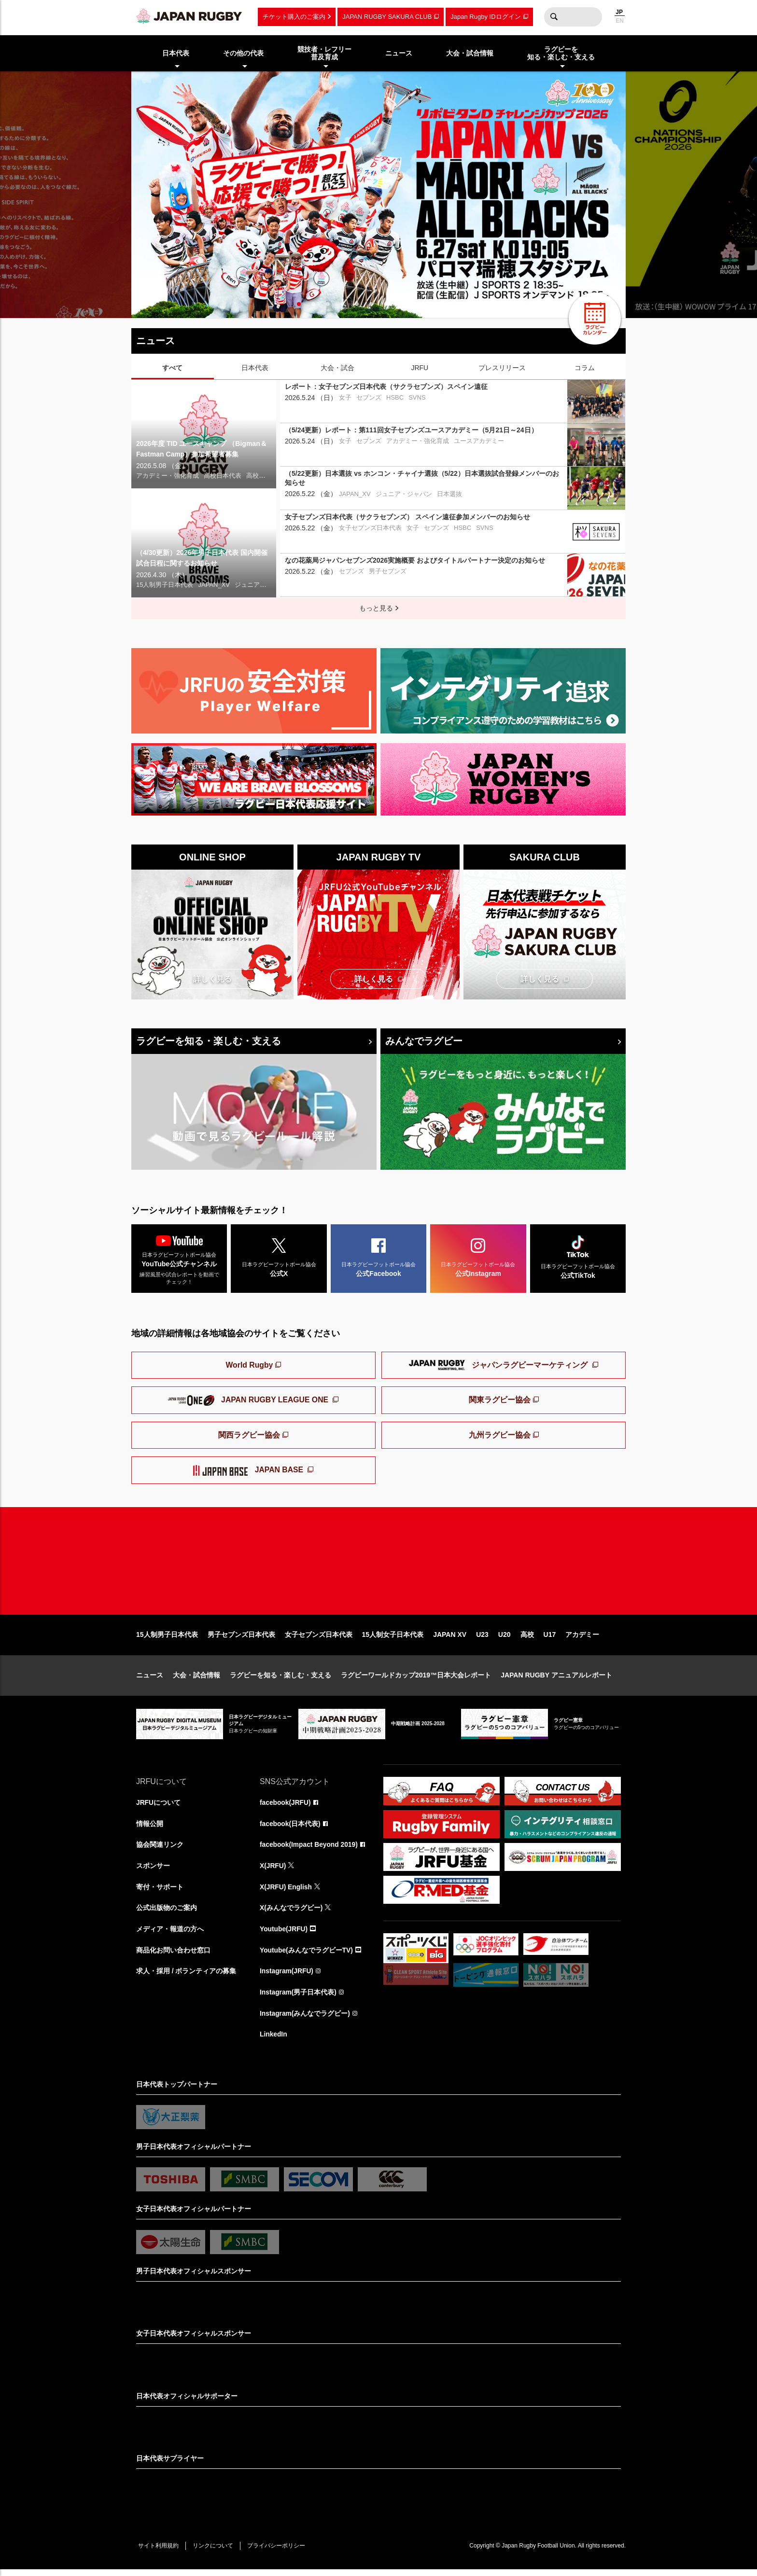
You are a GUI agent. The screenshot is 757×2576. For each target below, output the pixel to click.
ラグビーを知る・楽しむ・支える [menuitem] (561, 53)
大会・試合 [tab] (337, 368)
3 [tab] (327, 303)
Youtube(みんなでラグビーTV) (306, 1956)
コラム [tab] (585, 368)
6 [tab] (370, 303)
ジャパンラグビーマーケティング (499, 1366)
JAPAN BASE (249, 1472)
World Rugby (249, 1366)
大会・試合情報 (196, 1680)
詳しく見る (212, 979)
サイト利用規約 (159, 2552)
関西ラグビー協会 (249, 1436)
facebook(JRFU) (285, 1807)
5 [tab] (356, 303)
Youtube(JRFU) (284, 1935)
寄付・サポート (159, 1892)
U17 (550, 1639)
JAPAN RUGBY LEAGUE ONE (249, 1401)
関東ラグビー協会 (500, 1401)
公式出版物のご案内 (166, 1913)
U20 (504, 1639)
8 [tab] (399, 303)
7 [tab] (385, 303)
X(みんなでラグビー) (291, 1913)
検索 (553, 17)
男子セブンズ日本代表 (241, 1639)
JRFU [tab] (419, 368)
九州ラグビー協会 (500, 1436)
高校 (527, 1639)
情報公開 (149, 1828)
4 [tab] (341, 303)
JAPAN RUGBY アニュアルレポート (556, 1680)
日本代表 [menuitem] (175, 53)
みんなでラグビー (424, 1041)
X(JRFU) (273, 1871)
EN (620, 20)
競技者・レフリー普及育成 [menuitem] (324, 53)
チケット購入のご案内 (294, 16)
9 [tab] (414, 303)
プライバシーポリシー (279, 2552)
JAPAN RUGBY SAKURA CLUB (387, 16)
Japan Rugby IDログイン (485, 16)
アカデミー (582, 1639)
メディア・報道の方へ (170, 1935)
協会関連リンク (159, 1850)
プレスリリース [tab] (502, 368)
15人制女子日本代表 (393, 1639)
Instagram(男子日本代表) (298, 1998)
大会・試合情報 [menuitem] (469, 53)
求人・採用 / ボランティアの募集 (186, 1977)
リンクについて (214, 2552)
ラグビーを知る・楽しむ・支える (208, 1041)
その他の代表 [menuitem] (243, 53)
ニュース (149, 1680)
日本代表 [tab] (254, 368)
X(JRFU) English (286, 1892)
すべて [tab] (172, 368)
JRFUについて (158, 1807)
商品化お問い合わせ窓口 (173, 1956)
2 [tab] (312, 303)
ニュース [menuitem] (398, 53)
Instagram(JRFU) (287, 1977)
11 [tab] (443, 303)
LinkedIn (274, 2041)
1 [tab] (298, 303)
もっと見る (376, 608)
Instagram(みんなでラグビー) (305, 2019)
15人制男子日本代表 (167, 1639)
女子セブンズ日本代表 (318, 1639)
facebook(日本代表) (290, 1828)
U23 (482, 1639)
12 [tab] (457, 303)
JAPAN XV (449, 1639)
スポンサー (153, 1871)
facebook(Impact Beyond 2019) (309, 1850)
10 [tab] (428, 303)
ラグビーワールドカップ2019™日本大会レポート (416, 1680)
